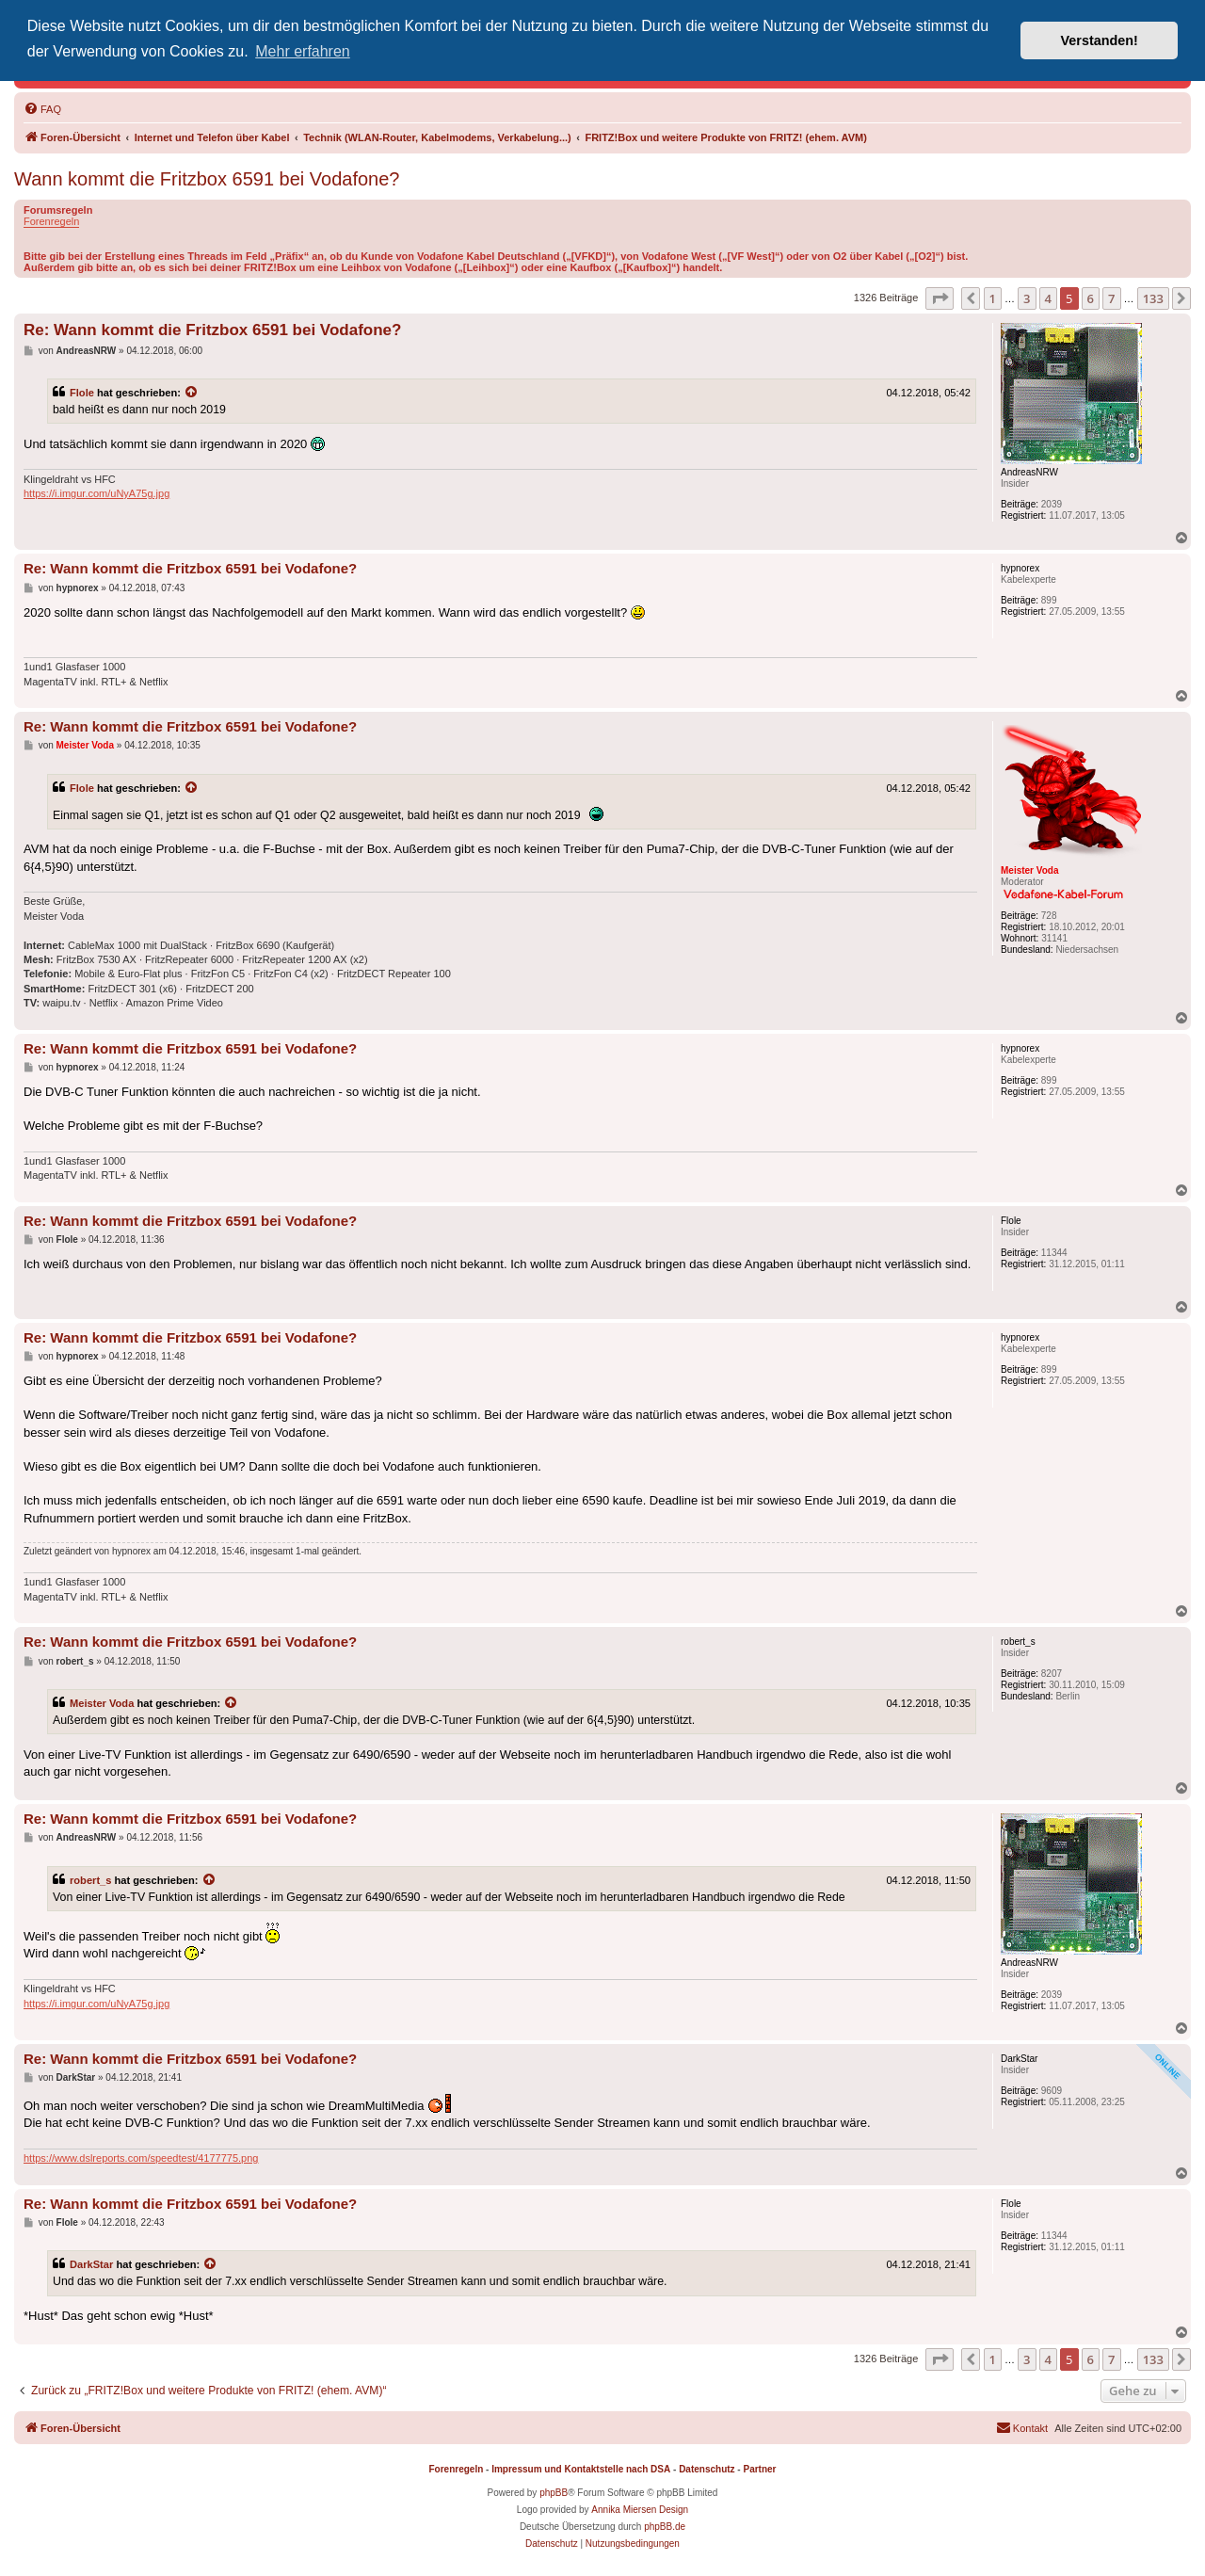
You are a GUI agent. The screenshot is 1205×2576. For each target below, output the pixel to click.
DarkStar (91, 2264)
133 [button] (1153, 298)
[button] (939, 298)
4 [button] (1048, 298)
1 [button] (992, 298)
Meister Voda (102, 1703)
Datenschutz (706, 2469)
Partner (759, 2469)
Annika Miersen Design (639, 2509)
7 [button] (1111, 298)
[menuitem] (42, 109)
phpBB (553, 2492)
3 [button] (1026, 298)
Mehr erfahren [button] (302, 51)
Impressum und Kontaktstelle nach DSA (580, 2469)
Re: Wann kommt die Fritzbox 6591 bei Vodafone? (212, 330)
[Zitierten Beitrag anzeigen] (192, 392)
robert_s (90, 1880)
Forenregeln (51, 221)
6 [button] (1090, 298)
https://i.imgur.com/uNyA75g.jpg (96, 493)
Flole (82, 392)
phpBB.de (664, 2526)
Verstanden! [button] (1099, 40)
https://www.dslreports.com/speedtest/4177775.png (141, 2158)
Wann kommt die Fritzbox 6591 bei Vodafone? (207, 179)
